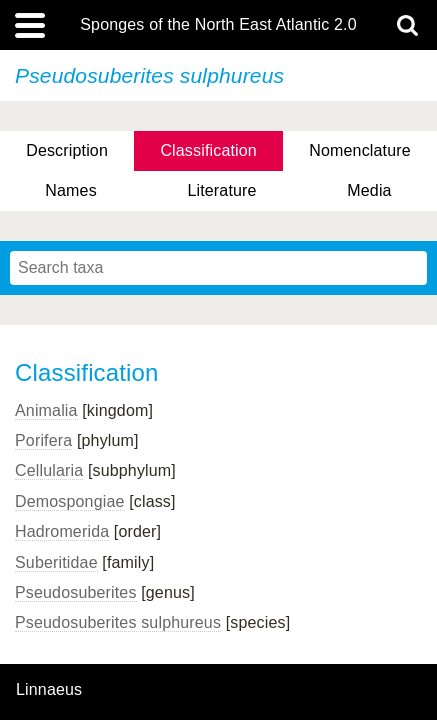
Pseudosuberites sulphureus (118, 622)
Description (67, 150)
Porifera (43, 440)
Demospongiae (70, 501)
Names (70, 190)
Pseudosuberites (76, 592)
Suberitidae (56, 562)
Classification (208, 150)
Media (369, 190)
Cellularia (49, 470)
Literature (221, 190)
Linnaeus (49, 690)
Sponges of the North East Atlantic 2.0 (218, 25)
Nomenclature (360, 150)
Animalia (46, 410)
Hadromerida (62, 531)
